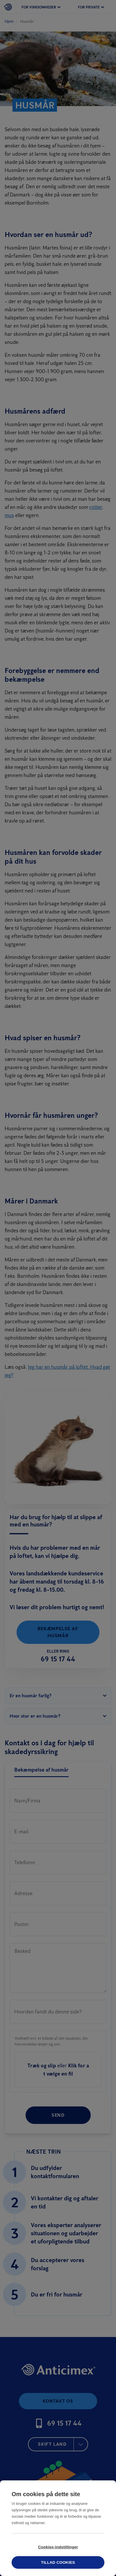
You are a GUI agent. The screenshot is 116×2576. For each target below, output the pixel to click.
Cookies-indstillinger (58, 2547)
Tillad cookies (58, 2562)
